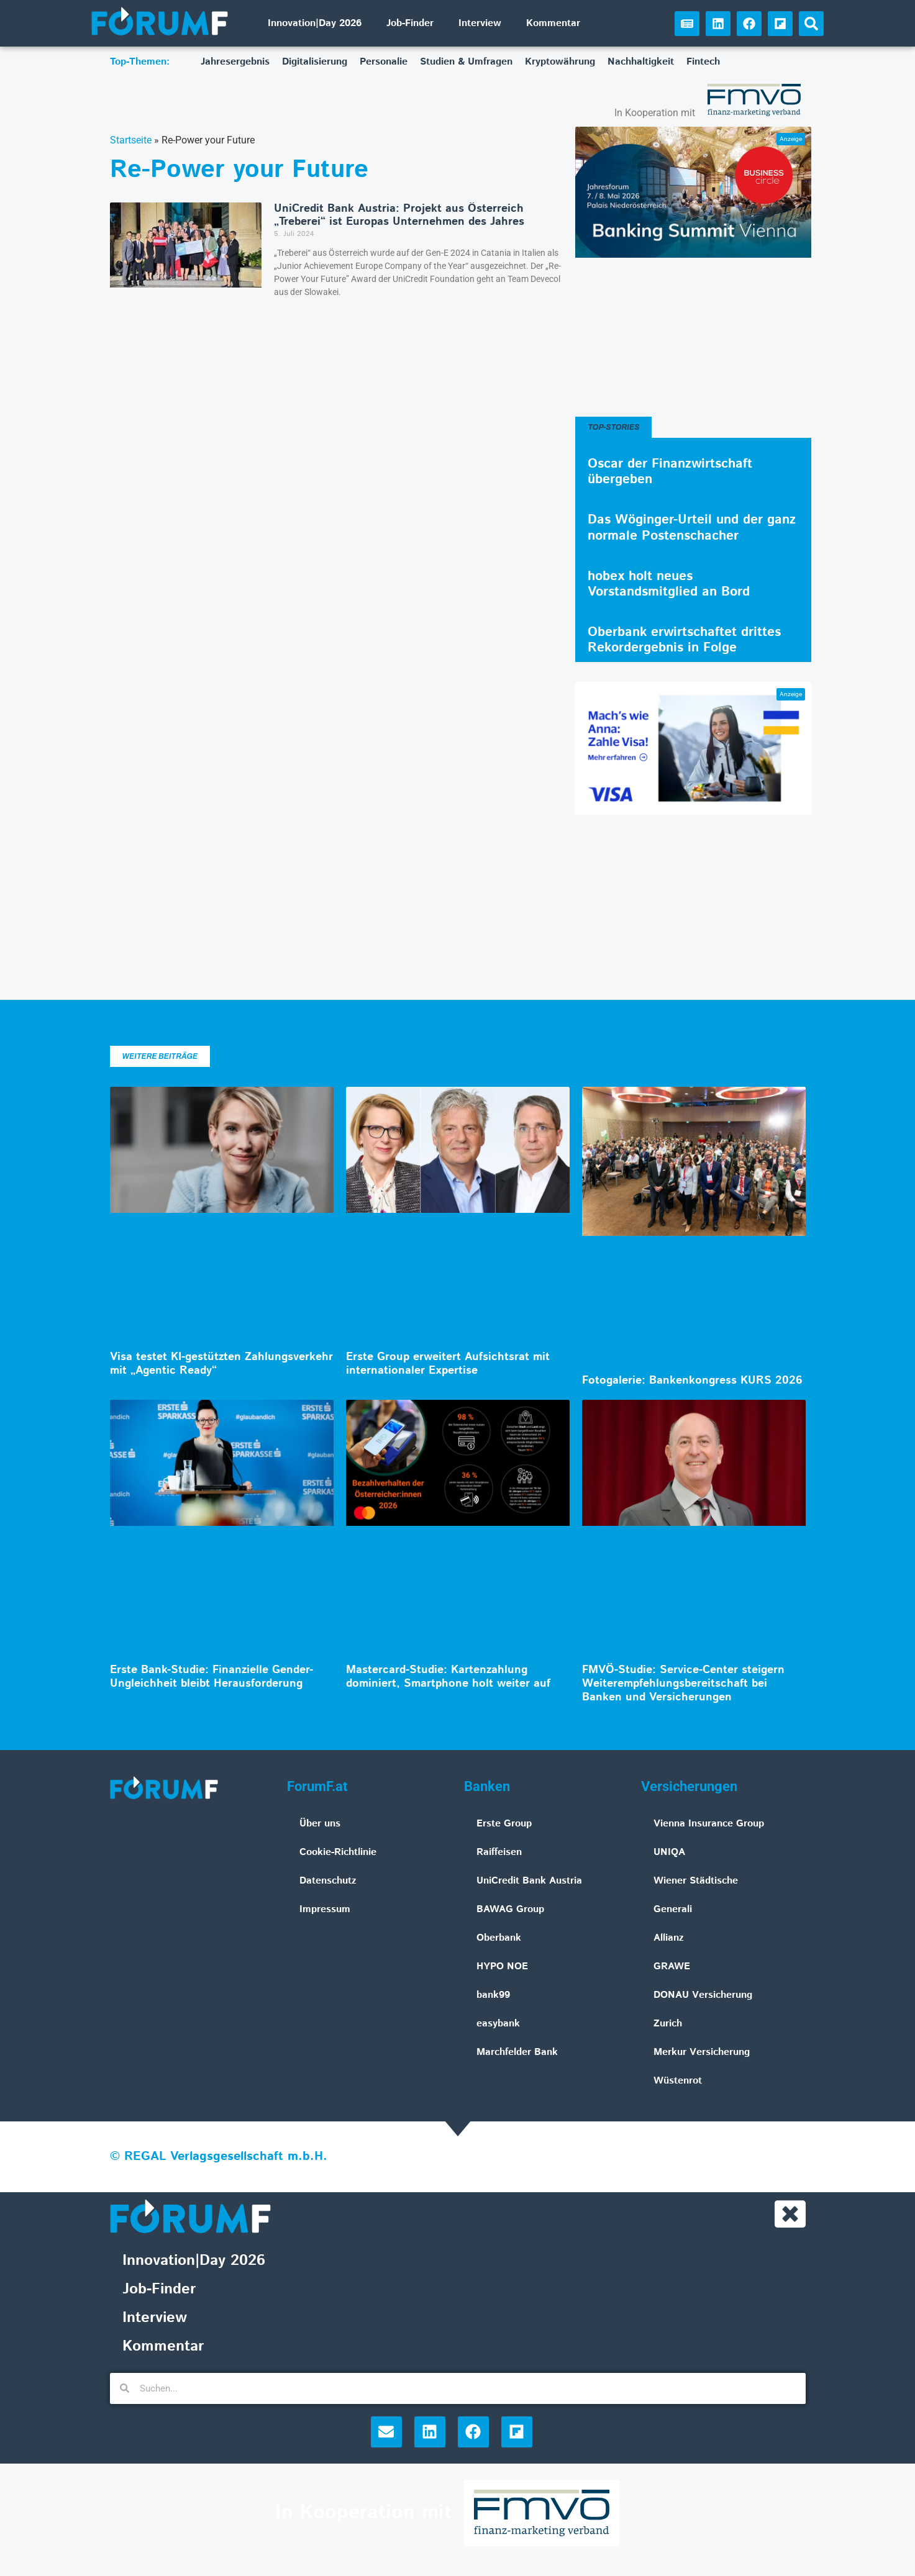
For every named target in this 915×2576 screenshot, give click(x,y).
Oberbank (498, 1938)
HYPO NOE (502, 1966)
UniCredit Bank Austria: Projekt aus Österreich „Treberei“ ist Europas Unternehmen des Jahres (399, 215)
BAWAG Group (510, 1909)
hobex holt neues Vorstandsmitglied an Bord (669, 584)
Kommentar (553, 23)
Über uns (319, 1823)
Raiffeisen (499, 1852)
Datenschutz (328, 1881)
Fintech (703, 62)
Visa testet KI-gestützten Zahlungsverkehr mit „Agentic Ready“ (221, 1364)
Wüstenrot (677, 2081)
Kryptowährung (560, 62)
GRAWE (671, 1966)
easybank (498, 2023)
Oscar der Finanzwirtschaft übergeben (670, 472)
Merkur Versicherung (701, 2052)
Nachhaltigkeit (641, 62)
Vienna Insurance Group (708, 1823)
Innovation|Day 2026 (315, 23)
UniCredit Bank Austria (529, 1881)
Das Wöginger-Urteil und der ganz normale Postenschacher (692, 527)
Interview (479, 23)
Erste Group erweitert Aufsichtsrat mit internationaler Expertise (448, 1364)
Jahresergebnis (235, 62)
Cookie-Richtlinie (337, 1852)
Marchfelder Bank (517, 2052)
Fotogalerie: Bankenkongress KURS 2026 (692, 1380)
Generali (672, 1909)
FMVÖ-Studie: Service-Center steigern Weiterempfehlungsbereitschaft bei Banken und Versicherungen (683, 1683)
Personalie (383, 62)
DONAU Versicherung (702, 1995)
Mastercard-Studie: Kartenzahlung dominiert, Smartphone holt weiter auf (448, 1677)
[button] (811, 23)
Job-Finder (410, 23)
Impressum (324, 1909)
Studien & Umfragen (466, 62)
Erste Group (504, 1823)
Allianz (668, 1938)
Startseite (131, 140)
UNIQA (669, 1852)
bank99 (493, 1995)
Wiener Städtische (695, 1881)
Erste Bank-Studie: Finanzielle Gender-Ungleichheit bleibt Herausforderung (211, 1677)
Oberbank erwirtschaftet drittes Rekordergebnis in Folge (684, 640)
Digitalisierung (314, 62)
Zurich (667, 2023)
